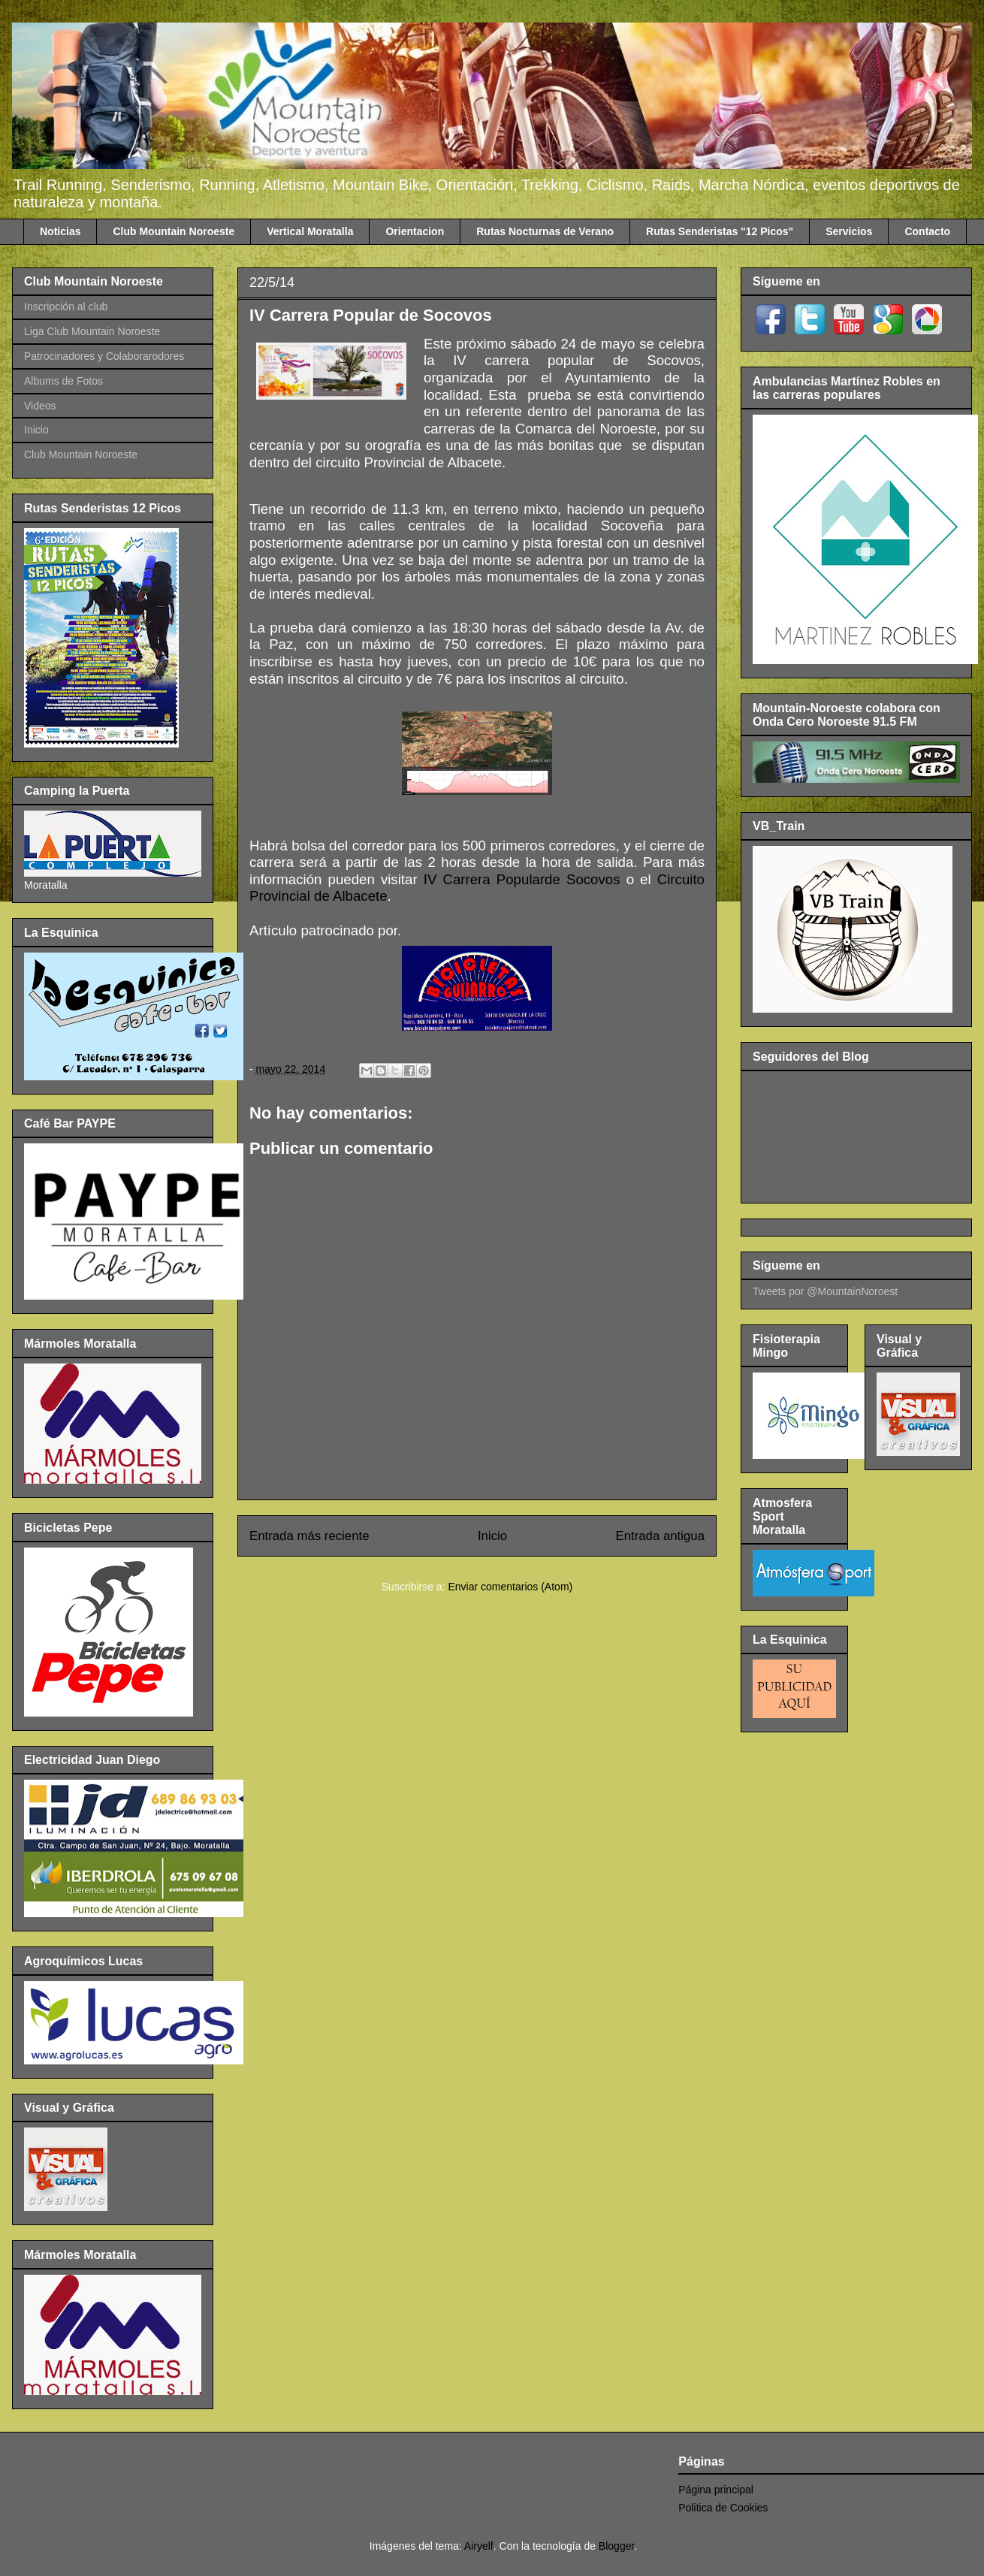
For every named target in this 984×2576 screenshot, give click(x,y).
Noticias (60, 231)
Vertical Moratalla (310, 231)
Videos (40, 406)
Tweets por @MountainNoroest (825, 1291)
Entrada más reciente (309, 1536)
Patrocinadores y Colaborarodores (104, 356)
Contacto (927, 231)
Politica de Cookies (723, 2508)
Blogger (616, 2546)
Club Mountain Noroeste (173, 231)
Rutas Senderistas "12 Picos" (719, 231)
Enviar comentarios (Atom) (510, 1587)
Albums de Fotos (63, 381)
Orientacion (414, 231)
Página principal (715, 2490)
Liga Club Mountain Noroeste (92, 331)
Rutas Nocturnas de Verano (545, 231)
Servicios (849, 231)
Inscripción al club (65, 306)
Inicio (492, 1536)
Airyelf (479, 2546)
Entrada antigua (660, 1536)
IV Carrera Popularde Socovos (522, 879)
